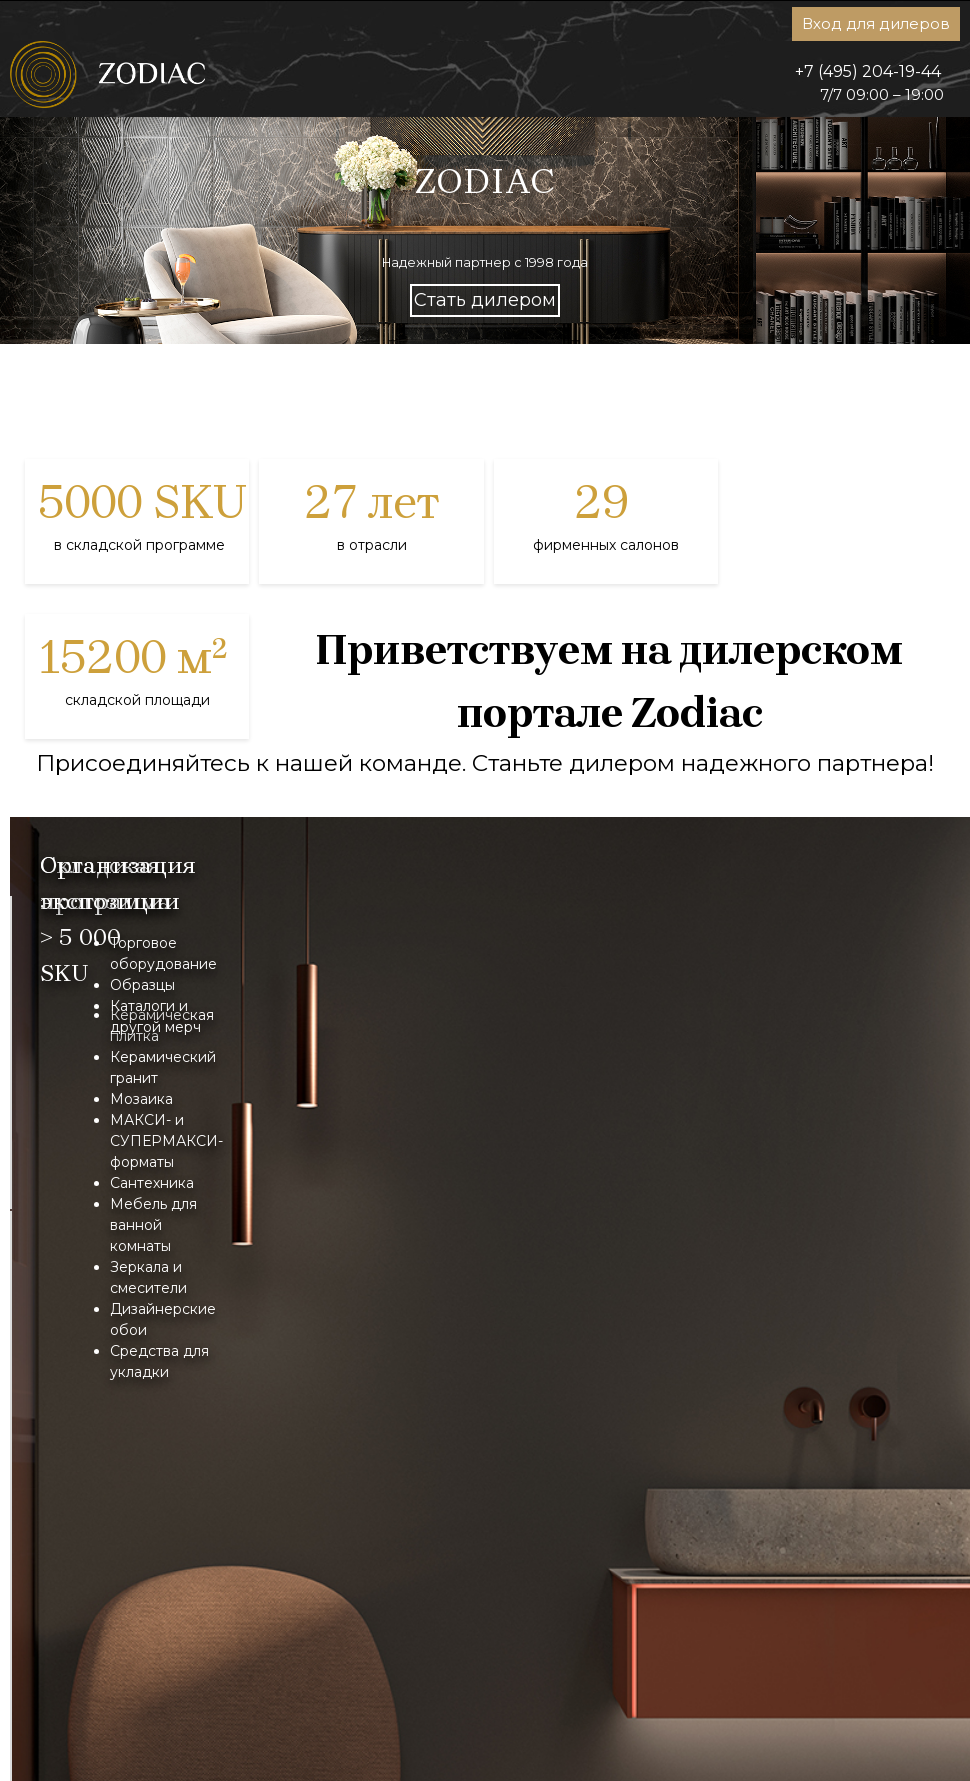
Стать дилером (485, 300)
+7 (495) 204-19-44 (868, 71)
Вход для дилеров (876, 23)
